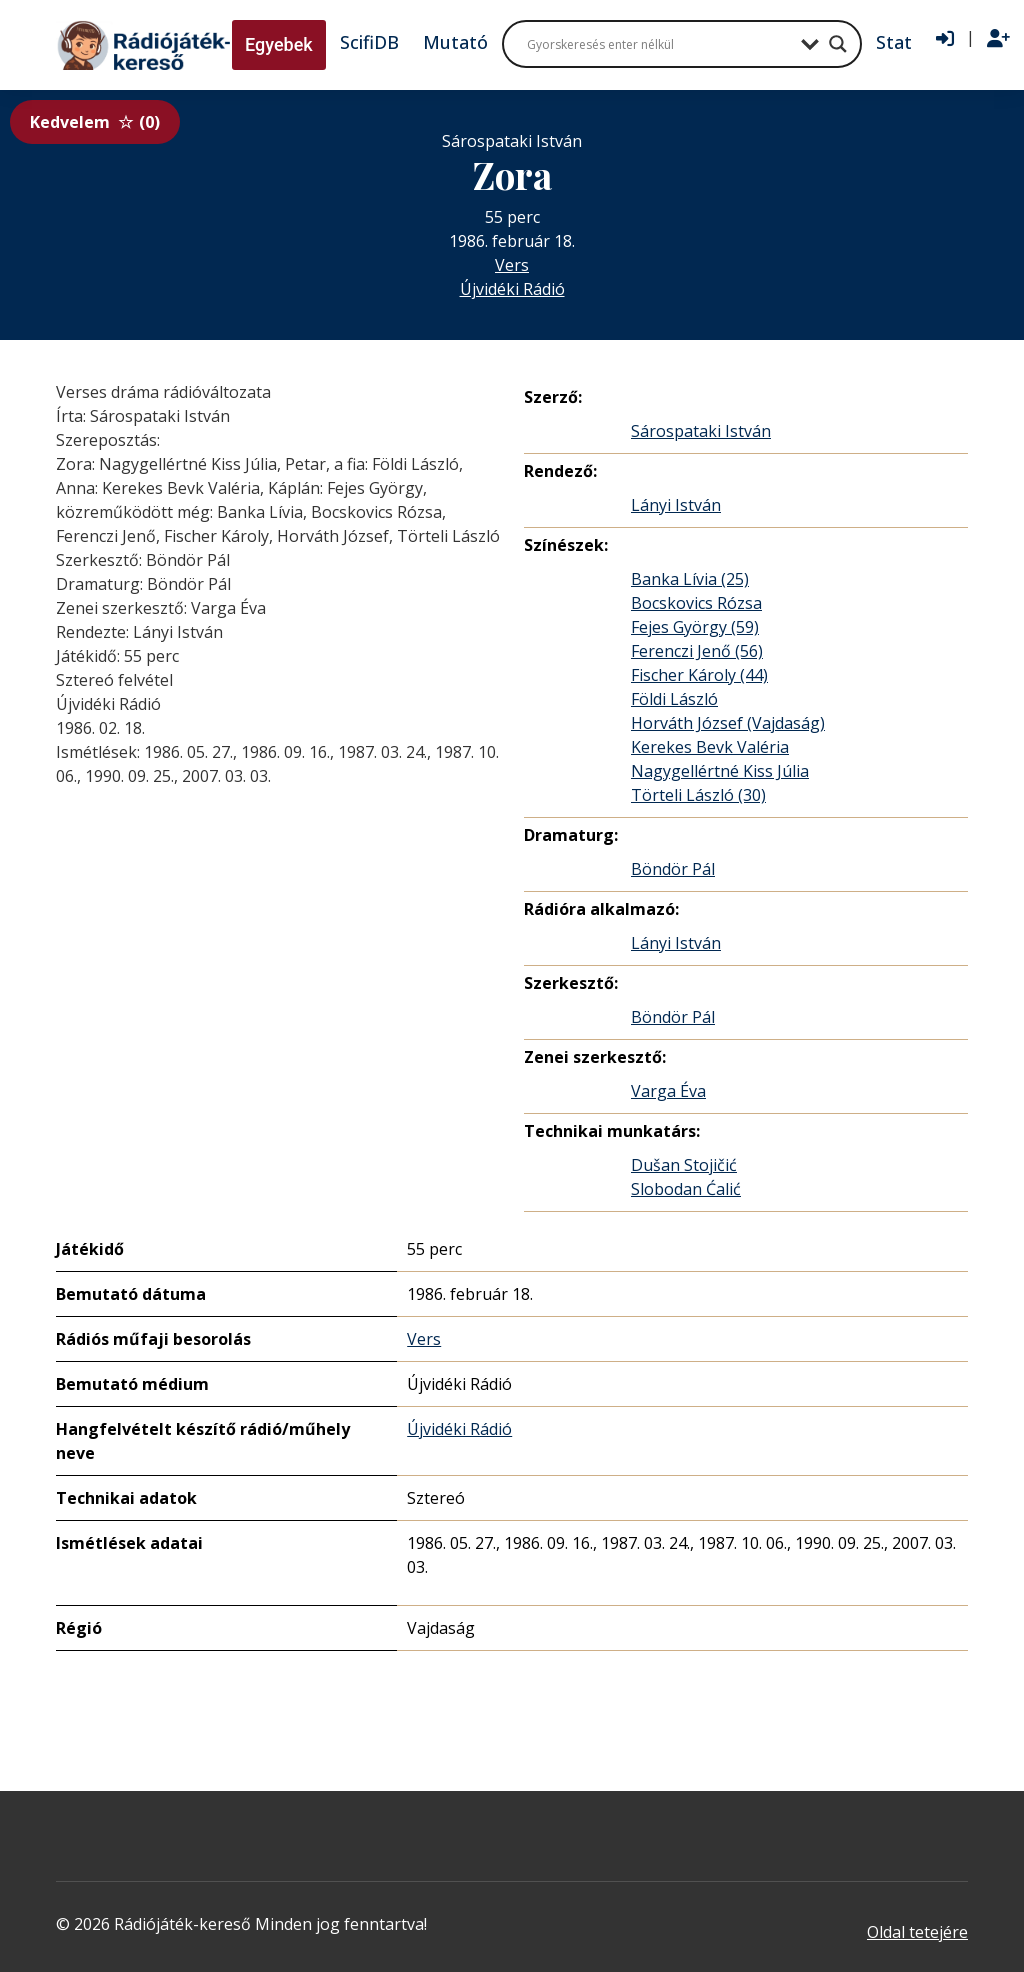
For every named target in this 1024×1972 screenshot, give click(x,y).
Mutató (455, 42)
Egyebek (279, 44)
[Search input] (659, 44)
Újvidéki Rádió (512, 289)
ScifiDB (369, 42)
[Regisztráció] (998, 39)
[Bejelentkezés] (945, 39)
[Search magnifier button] (838, 44)
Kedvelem (95, 122)
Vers (512, 265)
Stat (894, 42)
